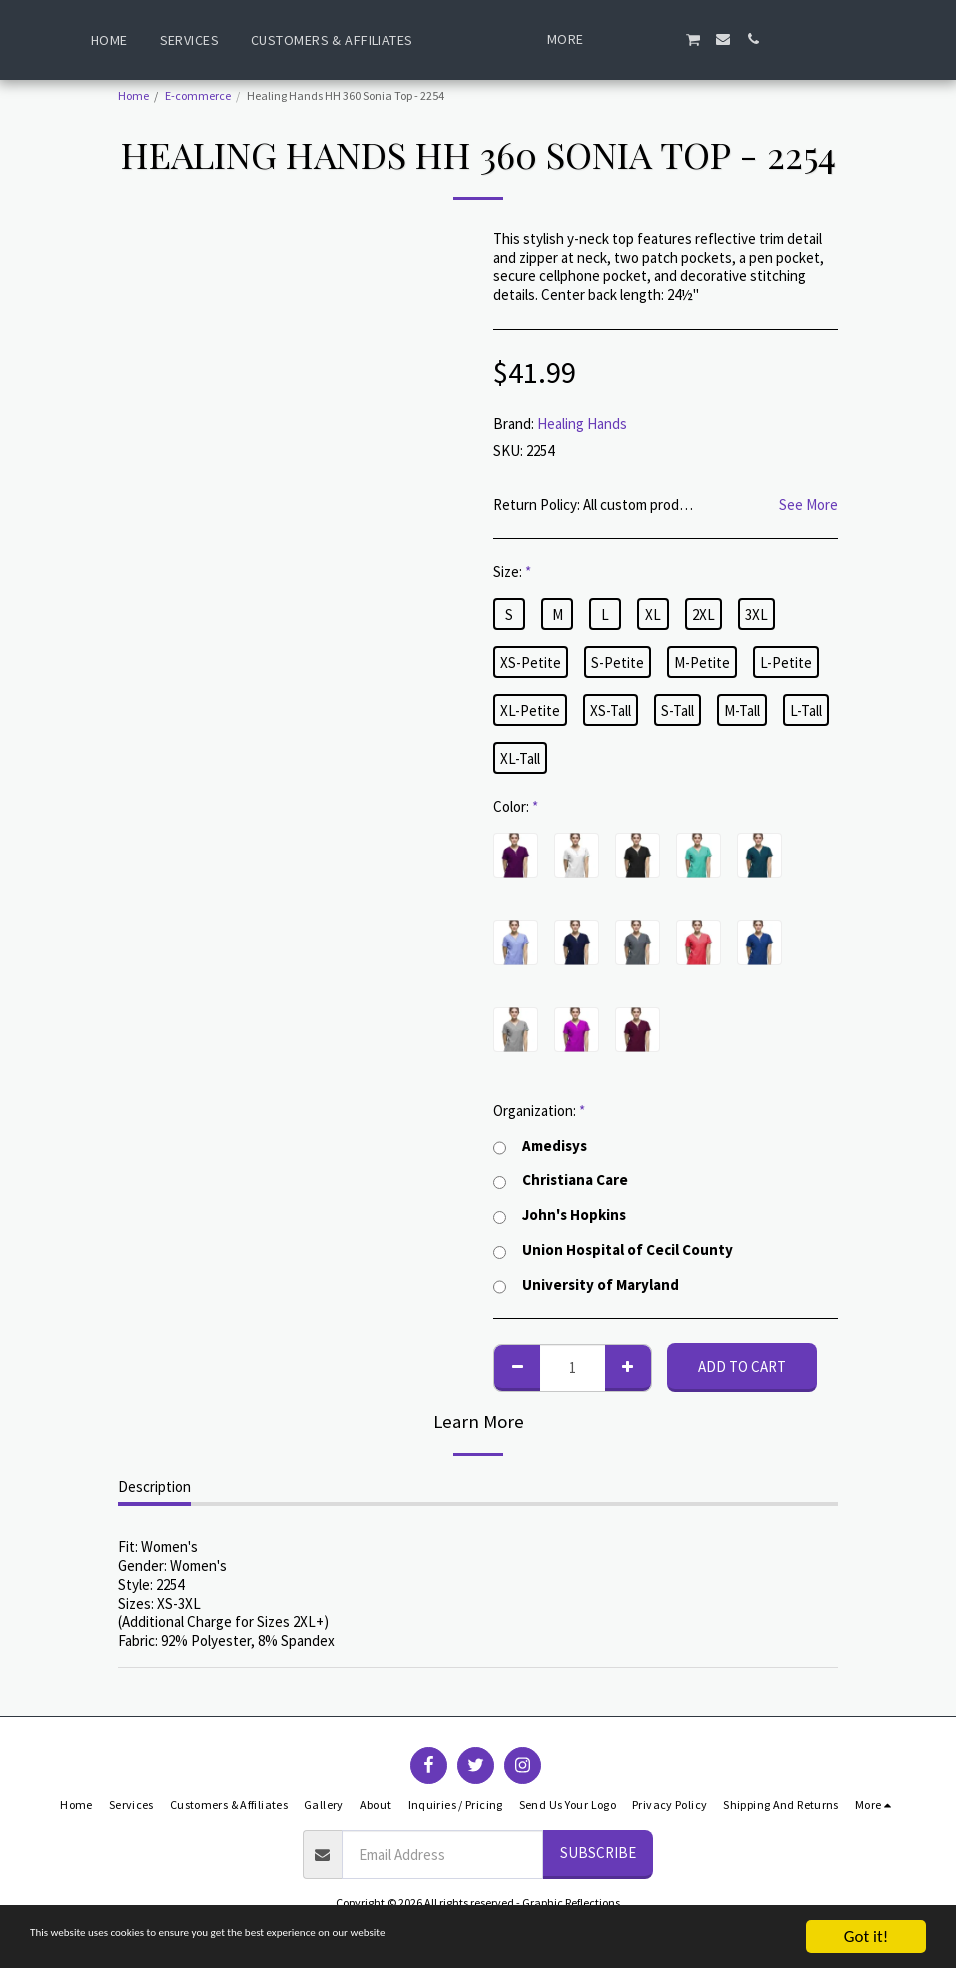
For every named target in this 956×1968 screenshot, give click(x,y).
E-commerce (198, 95)
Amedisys (540, 1146)
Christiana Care (560, 1180)
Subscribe (598, 1852)
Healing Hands (582, 423)
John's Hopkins (559, 1215)
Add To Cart (742, 1366)
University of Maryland (586, 1285)
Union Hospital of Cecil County (613, 1250)
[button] (682, 39)
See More (808, 505)
